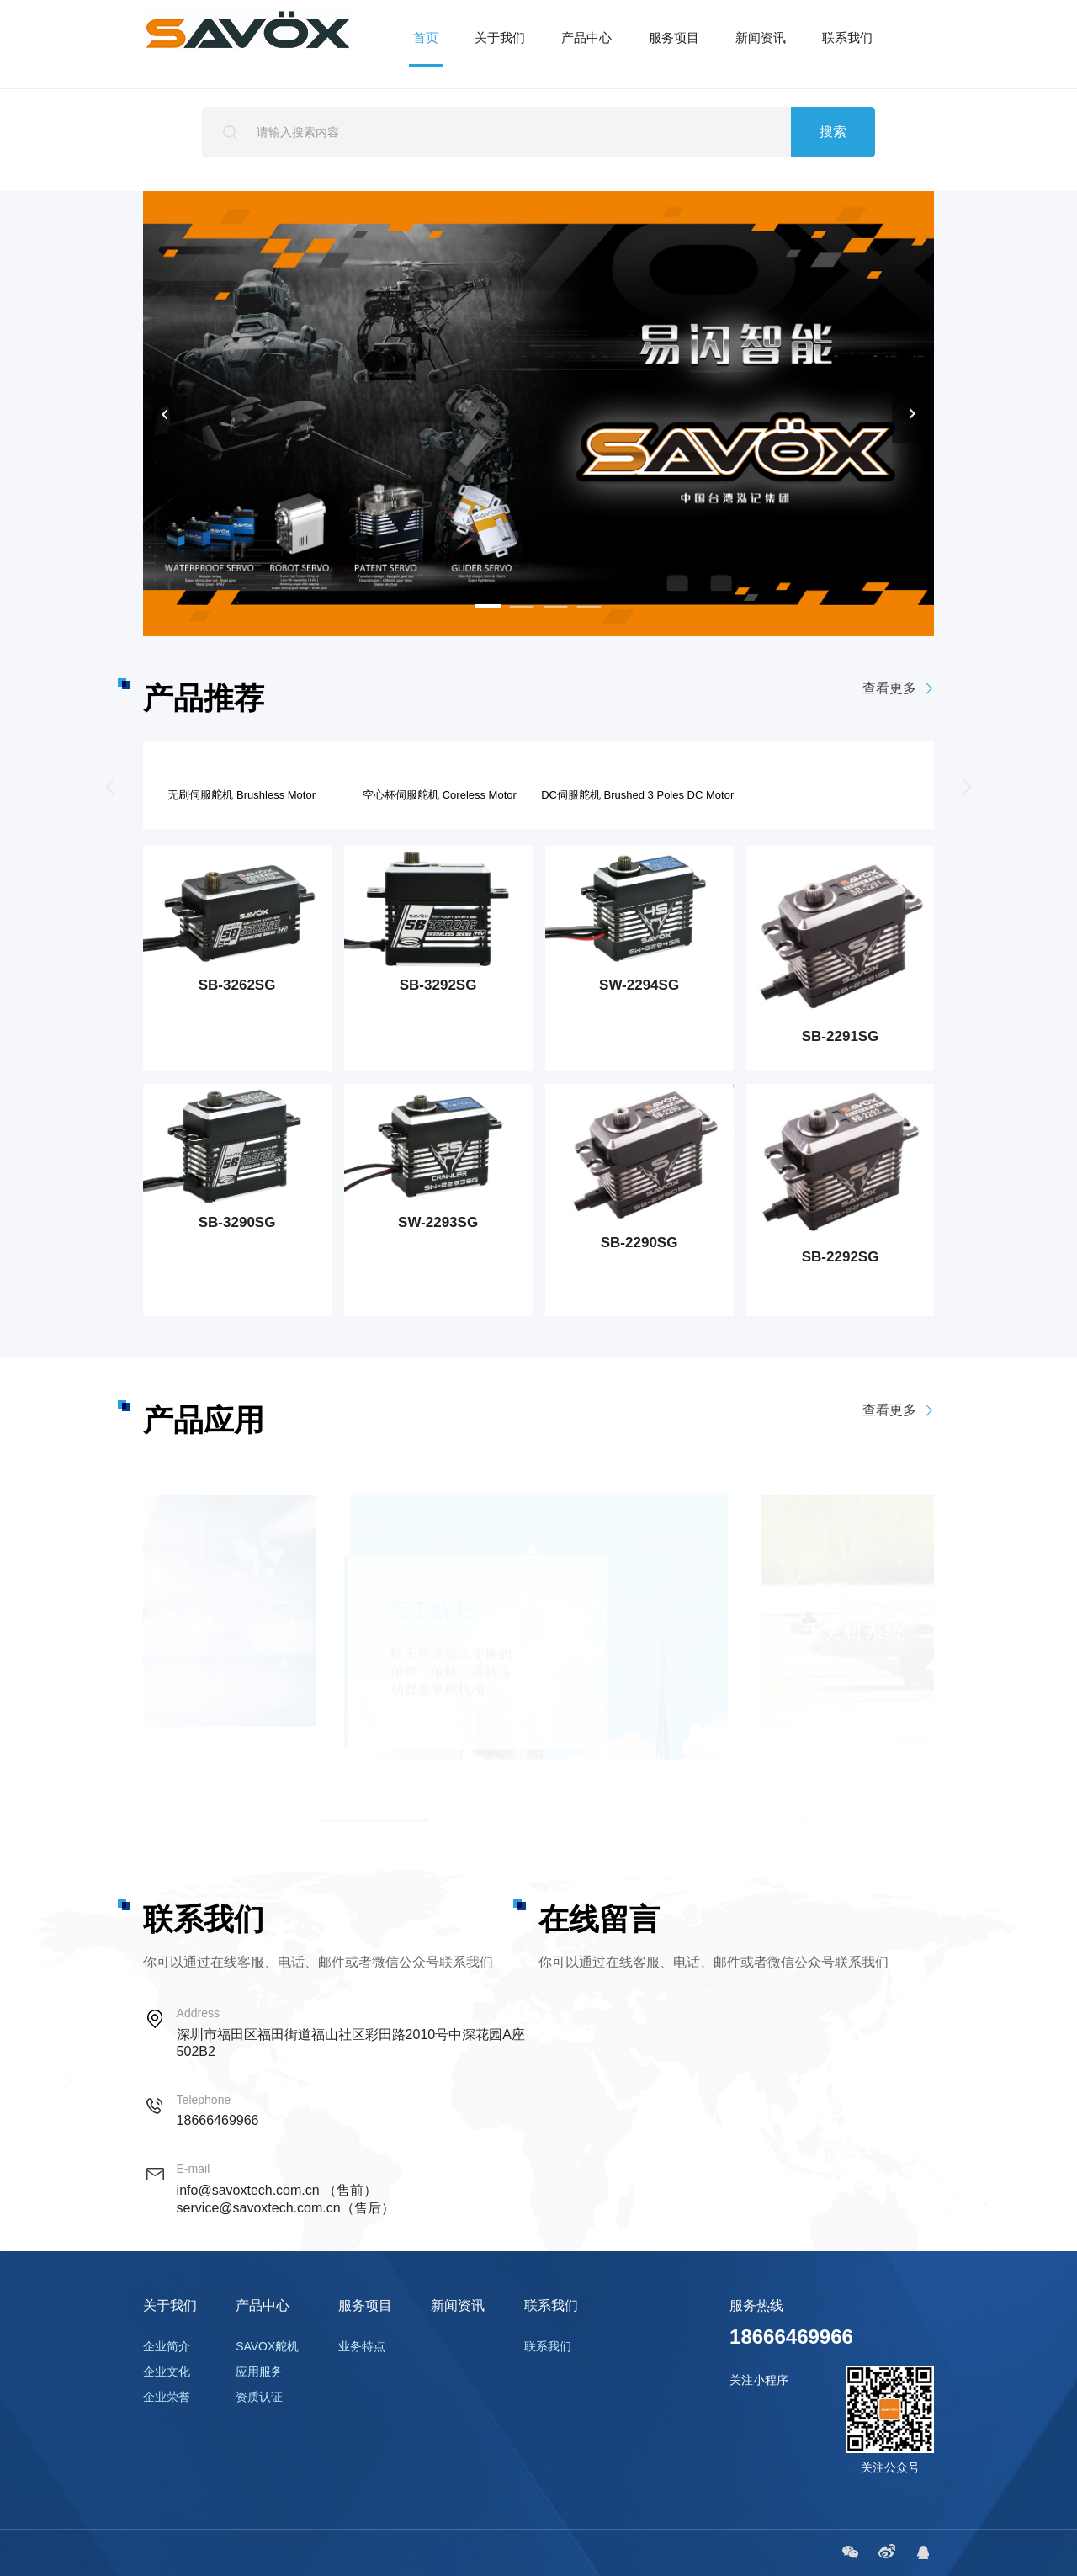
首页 (425, 37)
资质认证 (259, 2396)
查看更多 (908, 688)
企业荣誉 (166, 2396)
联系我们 (847, 37)
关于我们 (500, 37)
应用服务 (259, 2371)
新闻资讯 (760, 37)
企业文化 (166, 2371)
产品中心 (586, 37)
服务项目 (674, 37)
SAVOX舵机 (267, 2346)
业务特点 (361, 2346)
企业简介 (166, 2346)
